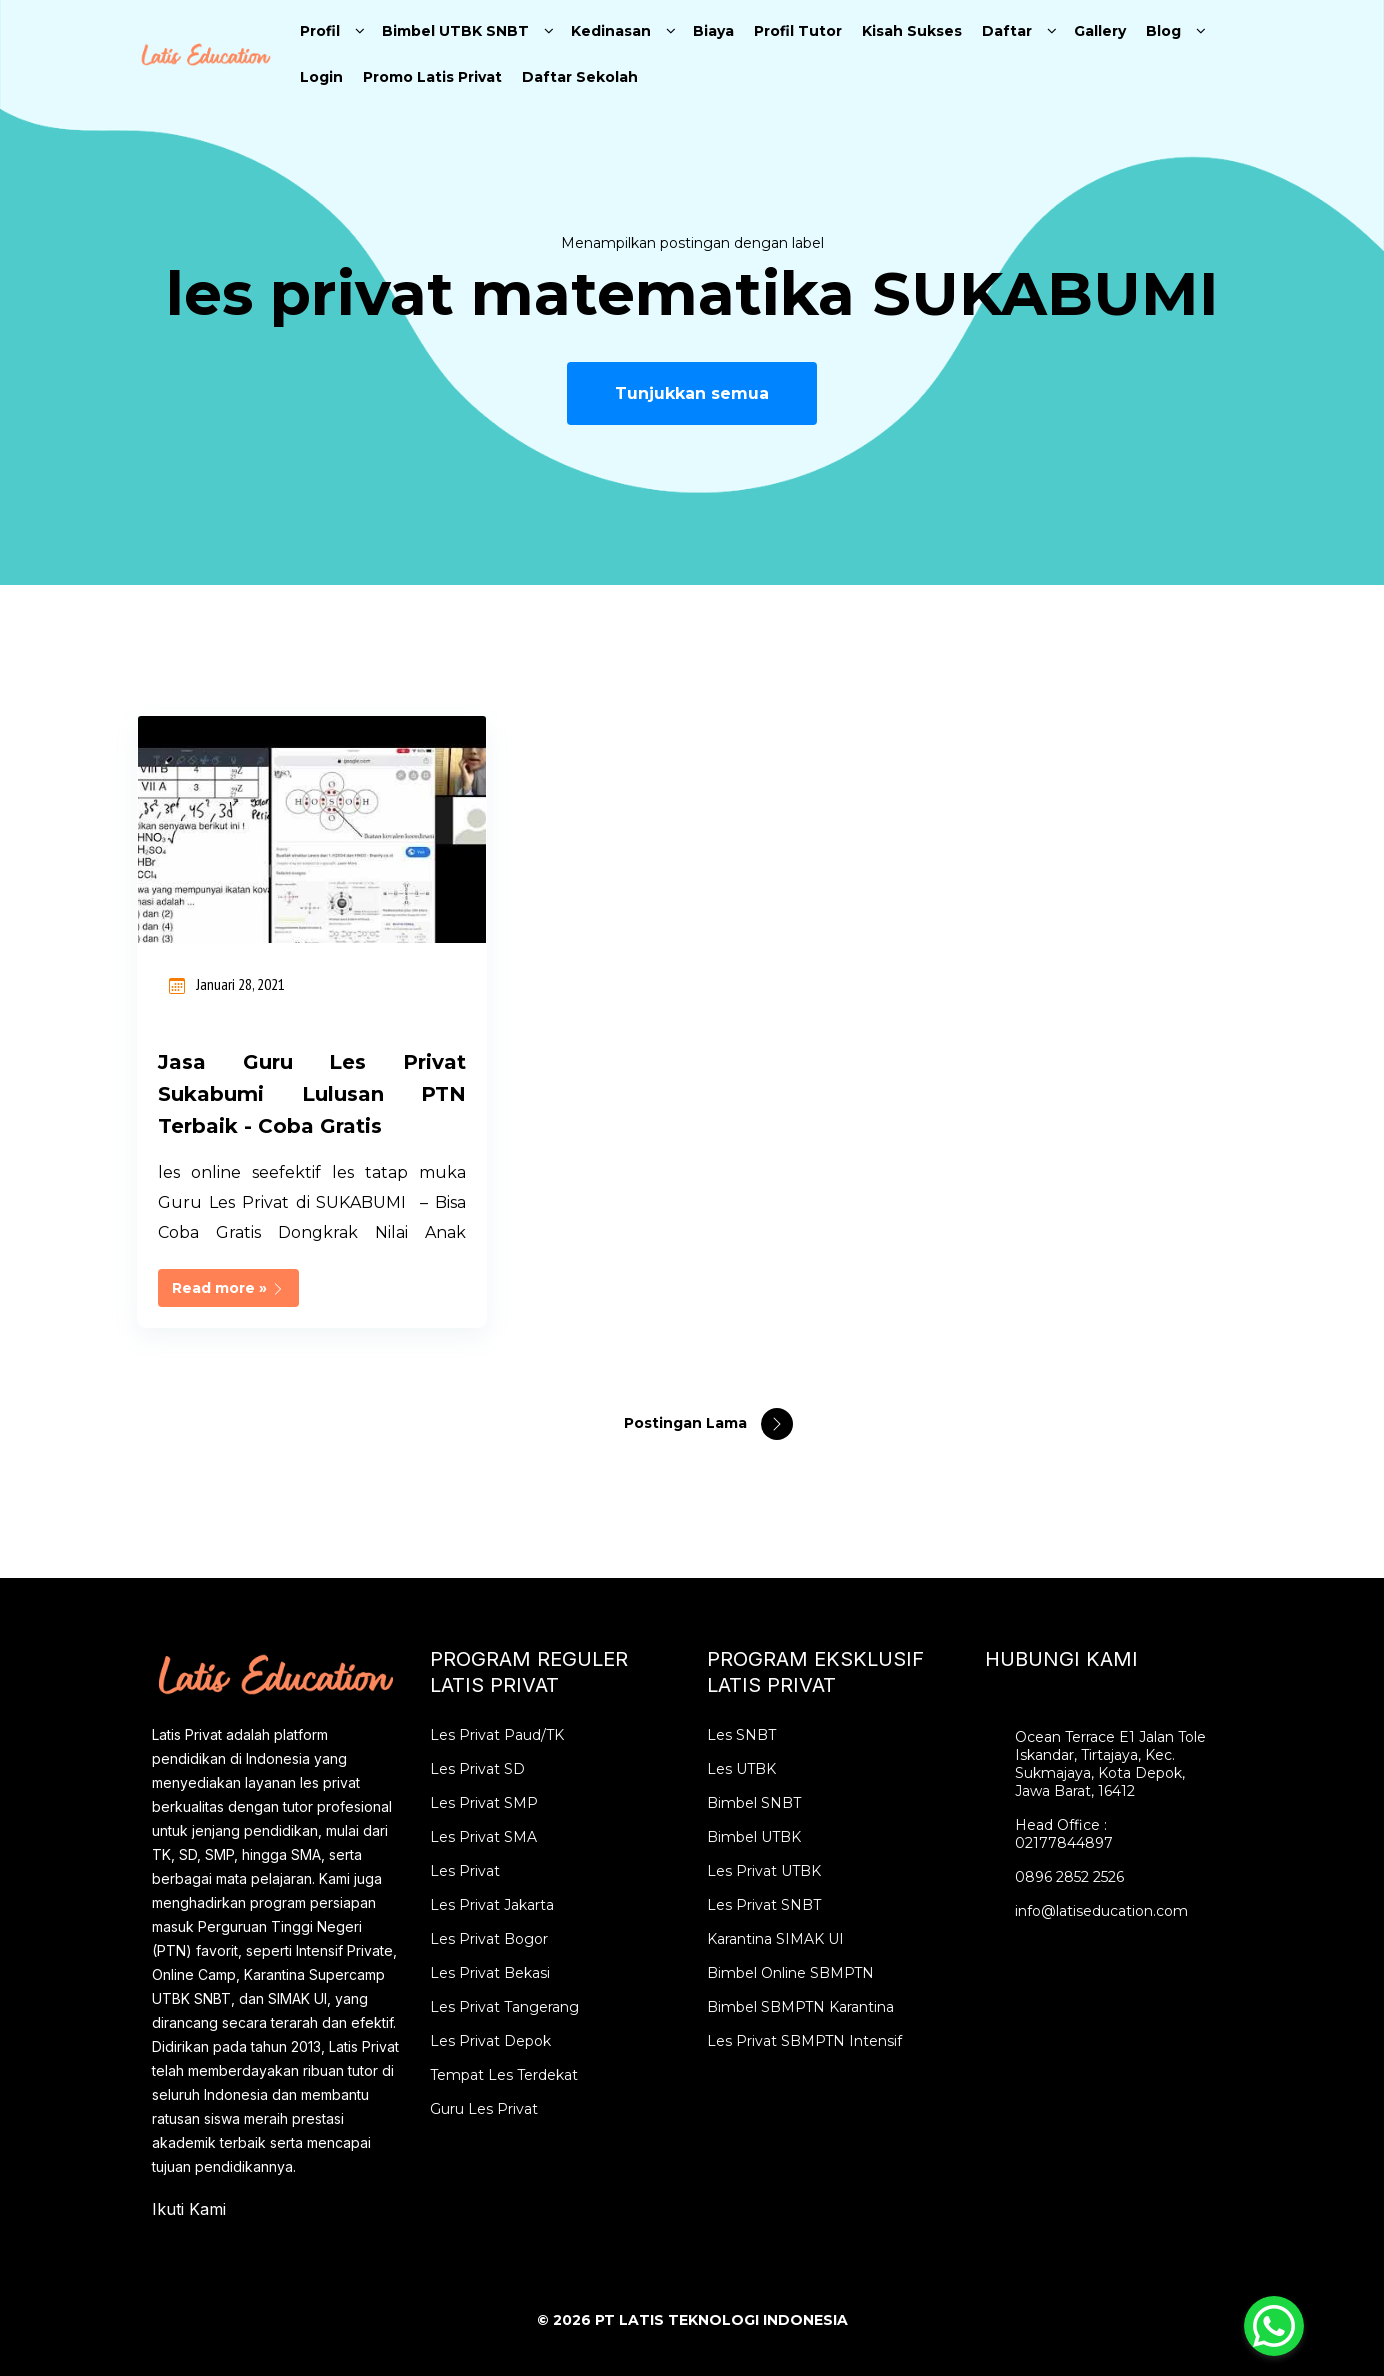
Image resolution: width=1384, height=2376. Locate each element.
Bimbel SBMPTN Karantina (800, 2007)
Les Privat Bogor (489, 1939)
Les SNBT (741, 1735)
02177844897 (1064, 1843)
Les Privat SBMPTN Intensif (804, 2041)
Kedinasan (611, 31)
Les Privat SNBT (764, 1905)
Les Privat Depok (490, 2041)
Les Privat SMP (484, 1803)
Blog (1163, 31)
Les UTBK (741, 1769)
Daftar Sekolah (580, 77)
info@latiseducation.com (1101, 1911)
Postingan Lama (687, 1423)
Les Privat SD (477, 1769)
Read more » (228, 1288)
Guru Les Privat (484, 2109)
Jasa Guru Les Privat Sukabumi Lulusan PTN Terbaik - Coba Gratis (312, 1094)
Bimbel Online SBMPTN (790, 1973)
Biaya (713, 31)
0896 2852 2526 (1069, 1877)
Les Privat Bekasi (490, 1973)
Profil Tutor (798, 31)
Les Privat (465, 1871)
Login (321, 77)
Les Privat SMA (483, 1837)
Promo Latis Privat (432, 77)
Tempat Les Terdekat (504, 2075)
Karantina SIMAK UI (775, 1939)
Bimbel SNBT (754, 1803)
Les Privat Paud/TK (497, 1735)
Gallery (1100, 31)
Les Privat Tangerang (504, 2007)
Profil (320, 31)
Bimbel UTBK (754, 1837)
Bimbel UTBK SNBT (455, 31)
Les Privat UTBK (764, 1871)
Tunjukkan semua (692, 393)
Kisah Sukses (912, 31)
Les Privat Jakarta (492, 1905)
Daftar (1007, 31)
